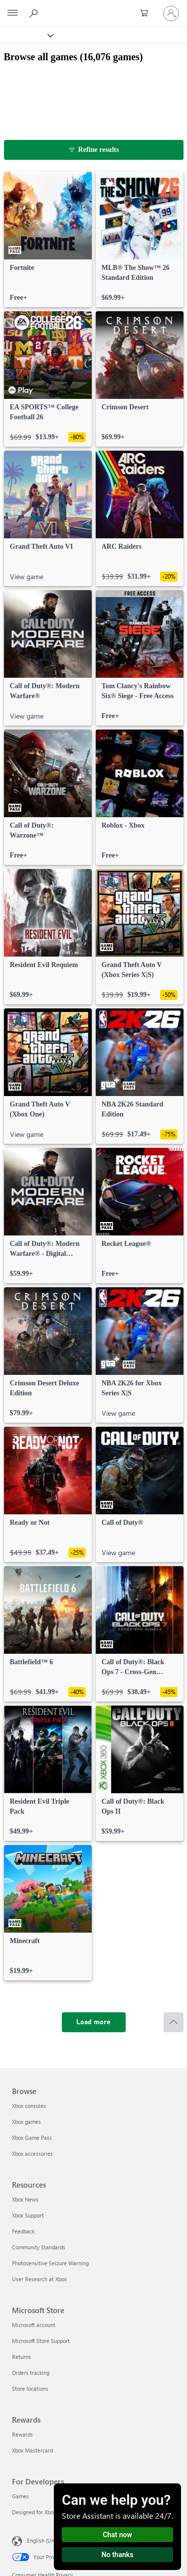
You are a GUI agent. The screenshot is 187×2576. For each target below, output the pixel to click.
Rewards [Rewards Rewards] (22, 2434)
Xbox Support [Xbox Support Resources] (28, 2215)
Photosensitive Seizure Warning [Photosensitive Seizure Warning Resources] (50, 2263)
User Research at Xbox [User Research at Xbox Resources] (39, 2279)
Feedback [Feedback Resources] (23, 2231)
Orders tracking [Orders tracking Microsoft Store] (30, 2372)
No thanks (118, 2555)
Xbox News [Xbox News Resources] (25, 2199)
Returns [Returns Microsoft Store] (21, 2356)
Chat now (117, 2535)
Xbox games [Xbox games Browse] (26, 2121)
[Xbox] (26, 35)
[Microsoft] (93, 7)
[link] (48, 239)
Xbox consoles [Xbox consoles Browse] (29, 2105)
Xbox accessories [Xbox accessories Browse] (32, 2153)
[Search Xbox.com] (34, 13)
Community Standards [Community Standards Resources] (38, 2247)
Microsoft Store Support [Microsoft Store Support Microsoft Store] (41, 2340)
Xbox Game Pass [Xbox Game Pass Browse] (32, 2137)
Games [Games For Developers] (20, 2496)
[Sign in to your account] (171, 13)
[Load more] (94, 2022)
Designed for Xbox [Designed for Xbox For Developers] (34, 2512)
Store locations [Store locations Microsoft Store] (30, 2388)
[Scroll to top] (174, 2022)
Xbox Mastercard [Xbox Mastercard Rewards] (32, 2450)
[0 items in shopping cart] (147, 13)
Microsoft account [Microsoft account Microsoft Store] (33, 2325)
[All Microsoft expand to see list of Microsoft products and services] (12, 13)
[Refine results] (94, 150)
